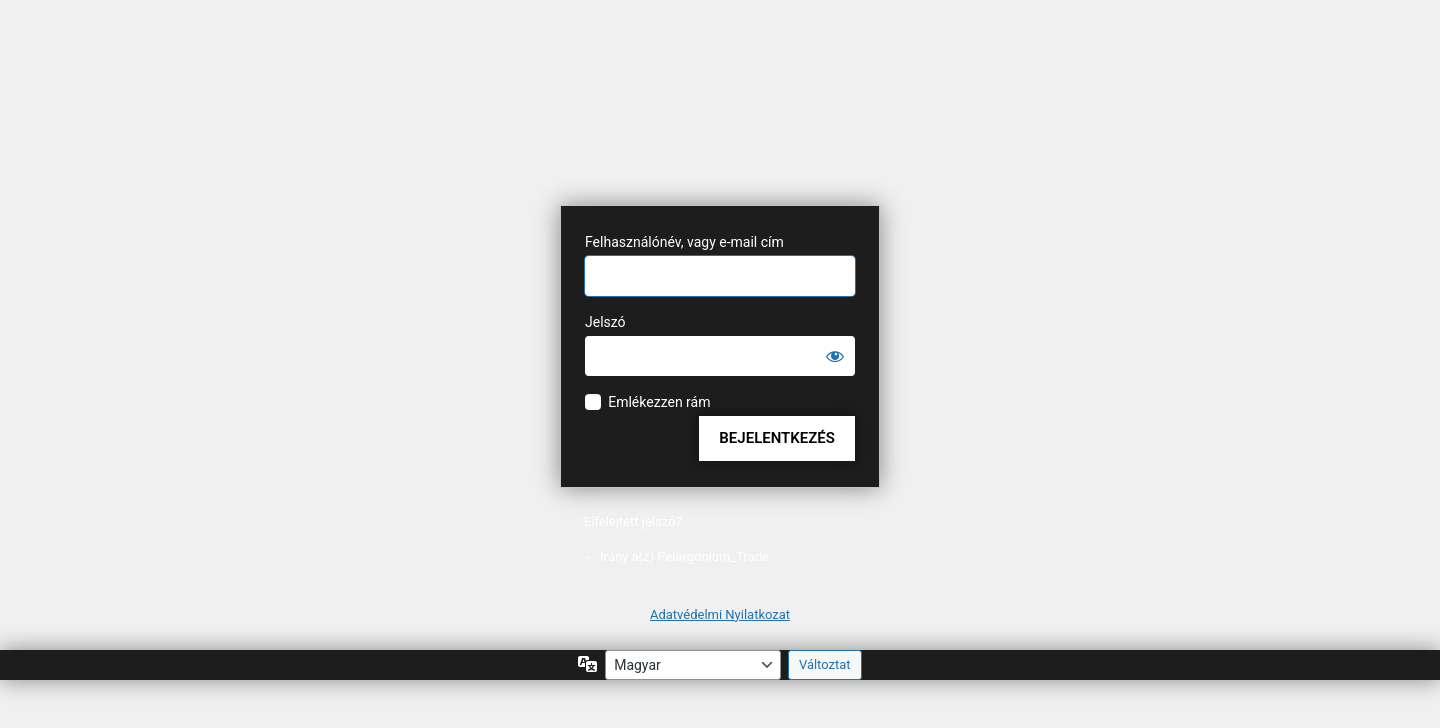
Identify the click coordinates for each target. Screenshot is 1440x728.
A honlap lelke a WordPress (720, 126)
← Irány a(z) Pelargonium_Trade (676, 556)
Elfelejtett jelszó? (633, 521)
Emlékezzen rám (659, 402)
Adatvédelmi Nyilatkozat (720, 614)
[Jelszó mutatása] (835, 356)
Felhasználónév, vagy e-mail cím (684, 242)
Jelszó (605, 322)
